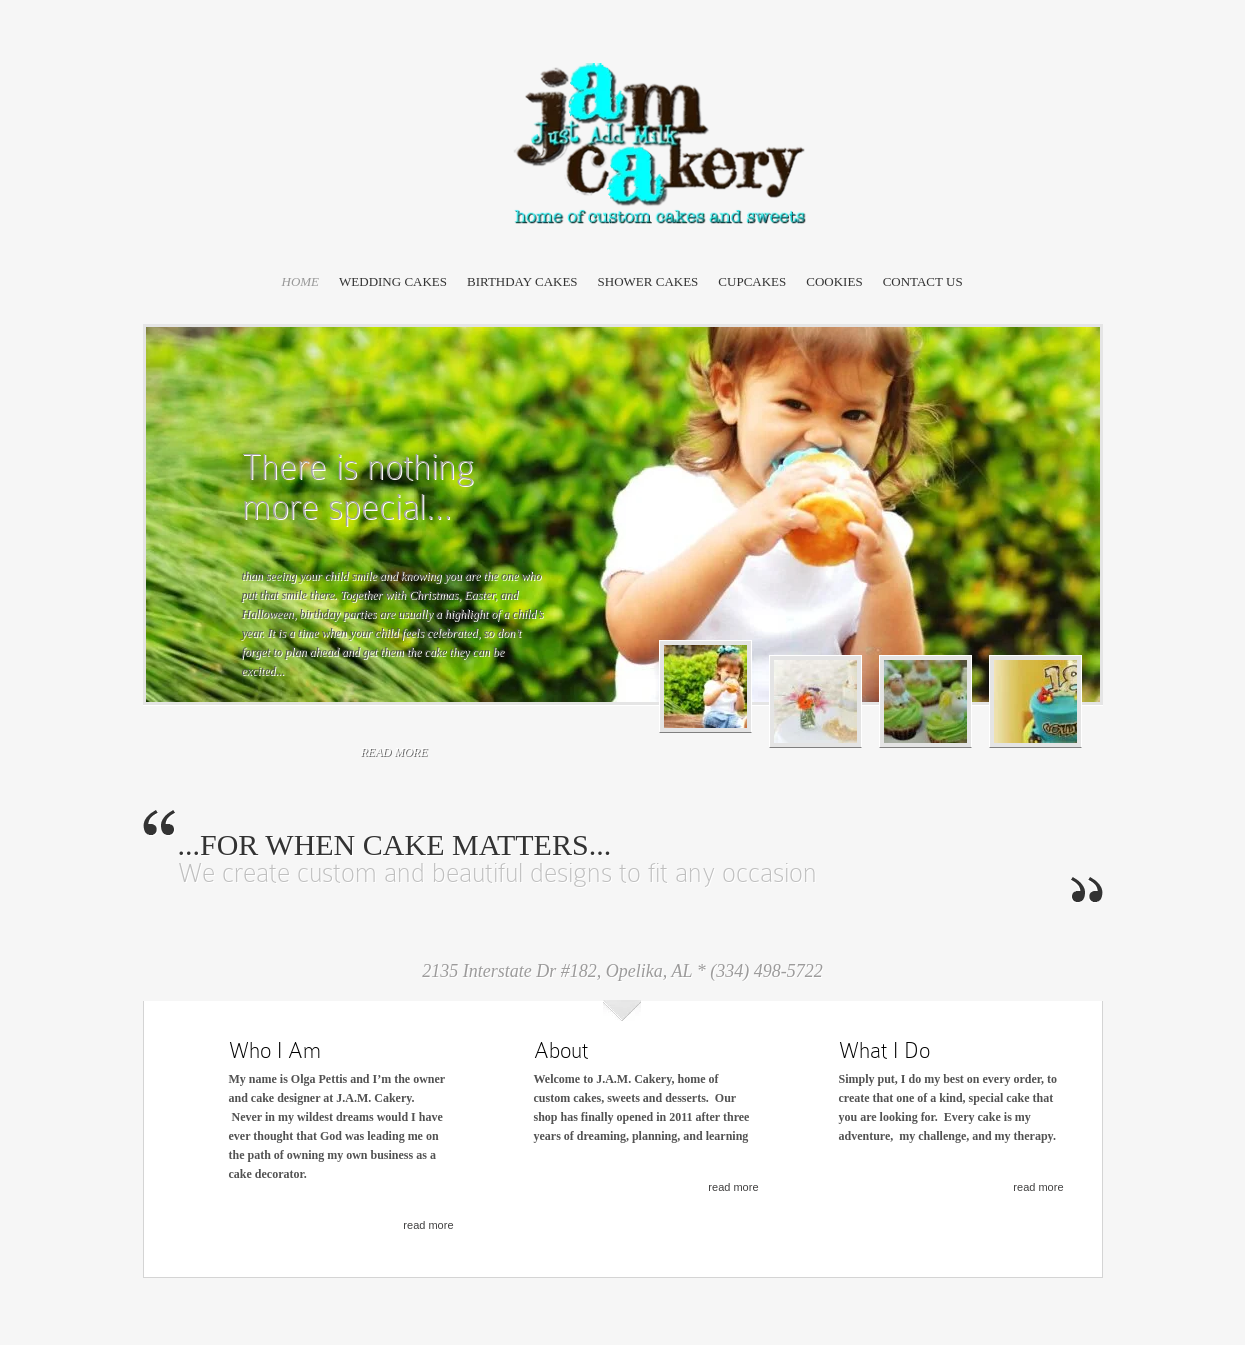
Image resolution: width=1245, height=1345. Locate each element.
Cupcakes (752, 281)
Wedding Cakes (393, 281)
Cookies (834, 281)
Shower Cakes (648, 281)
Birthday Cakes (522, 281)
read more (394, 752)
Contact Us (923, 281)
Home (301, 281)
